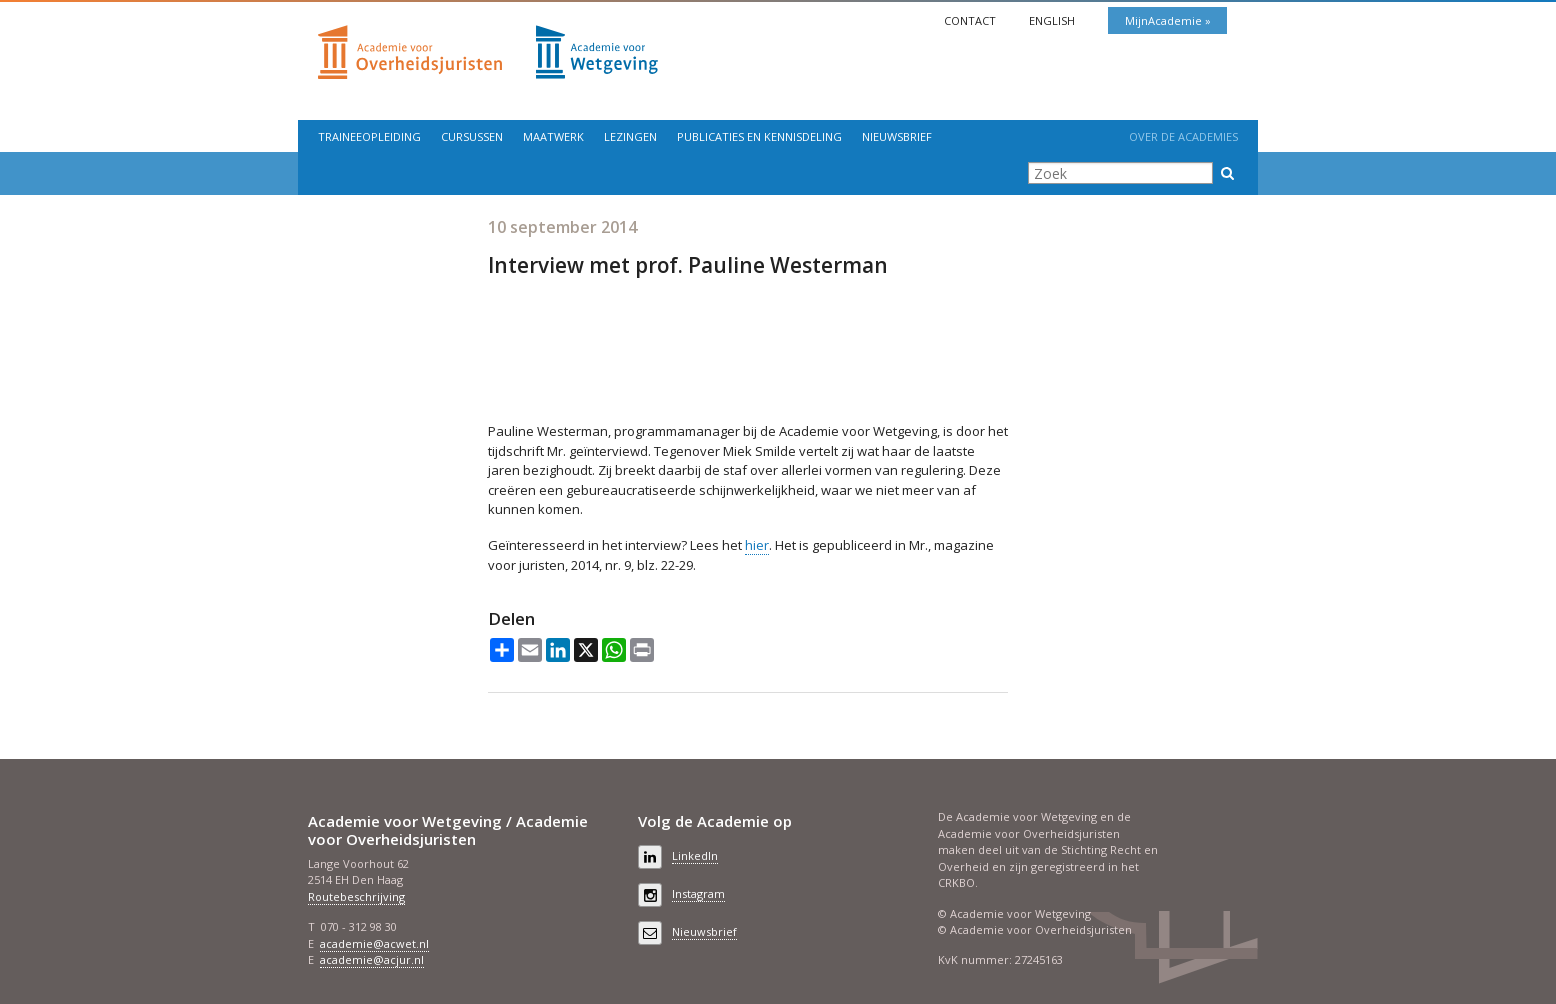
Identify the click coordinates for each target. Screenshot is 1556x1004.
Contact (971, 20)
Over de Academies (1183, 136)
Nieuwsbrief (897, 136)
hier (757, 545)
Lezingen (630, 136)
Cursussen (472, 136)
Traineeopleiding (369, 136)
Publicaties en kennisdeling (759, 136)
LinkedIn (695, 855)
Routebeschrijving (356, 896)
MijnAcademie (1165, 20)
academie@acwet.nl (374, 943)
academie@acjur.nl (372, 959)
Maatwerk (553, 136)
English (1053, 20)
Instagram (698, 893)
